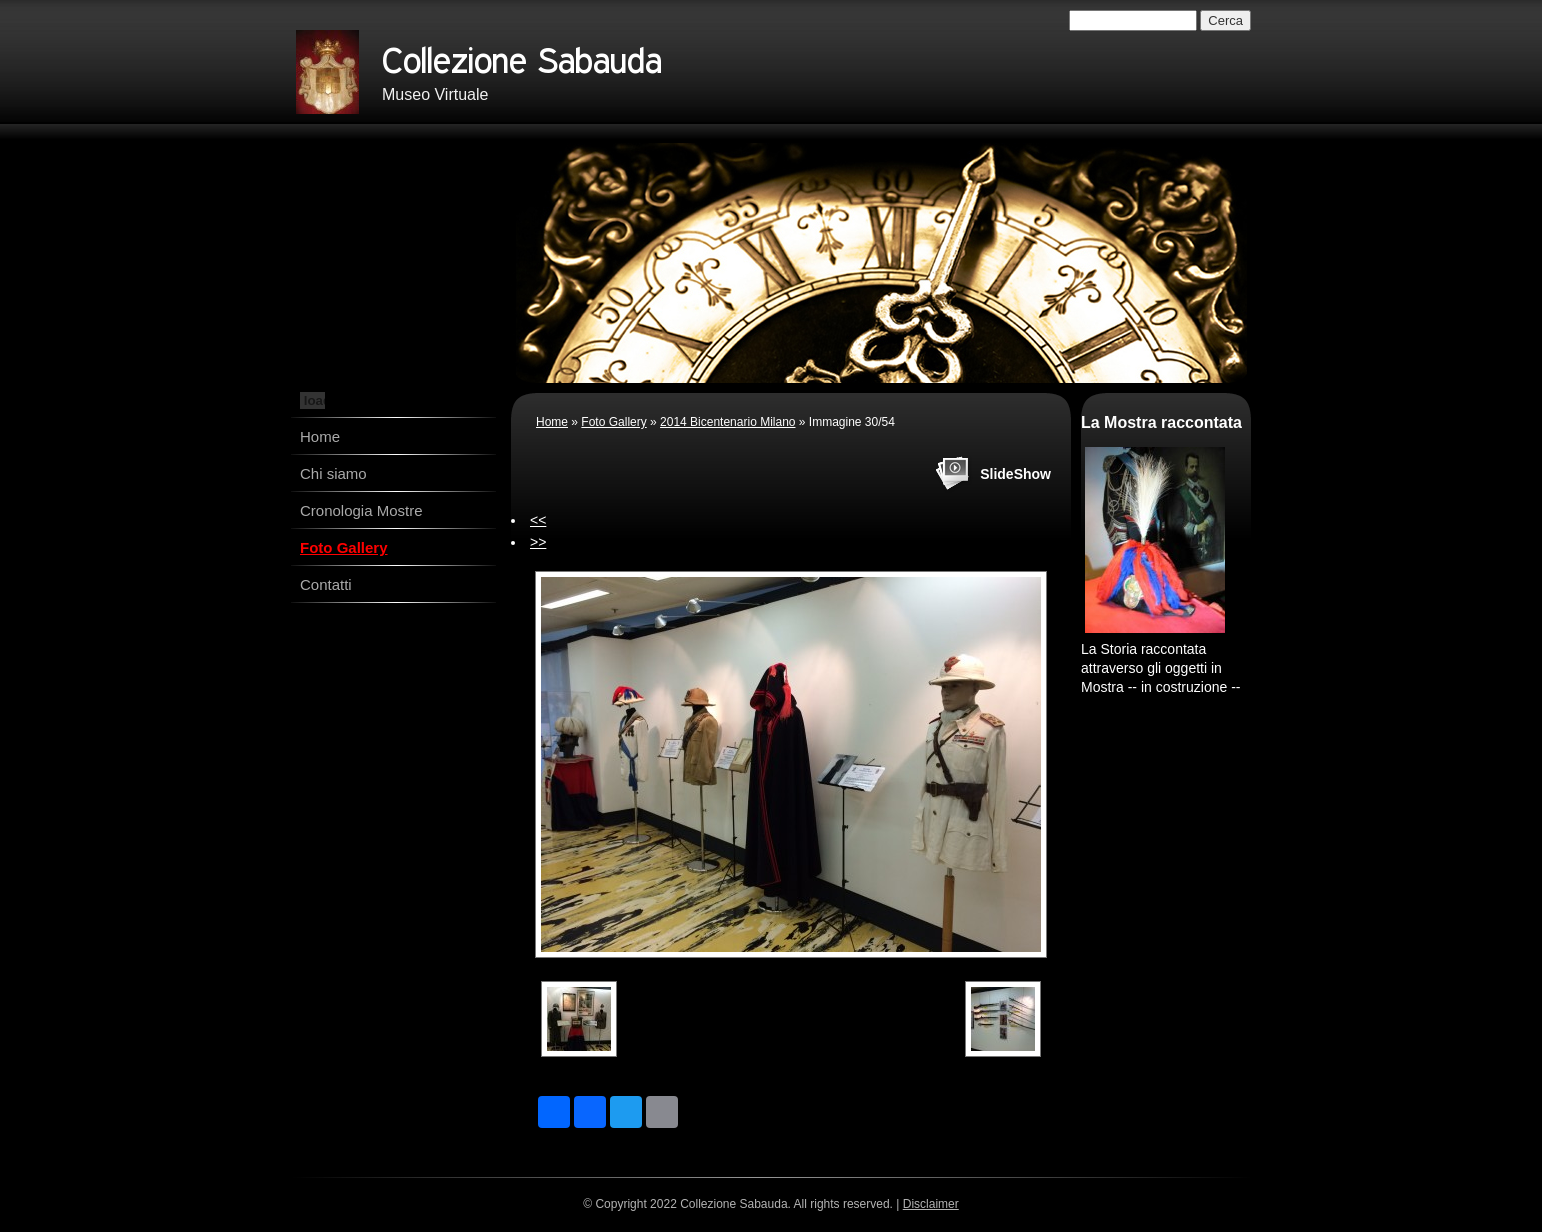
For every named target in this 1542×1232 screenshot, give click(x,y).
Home (320, 436)
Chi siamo (333, 473)
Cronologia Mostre (361, 510)
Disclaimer (931, 1204)
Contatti (326, 584)
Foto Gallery (344, 547)
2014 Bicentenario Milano (727, 422)
